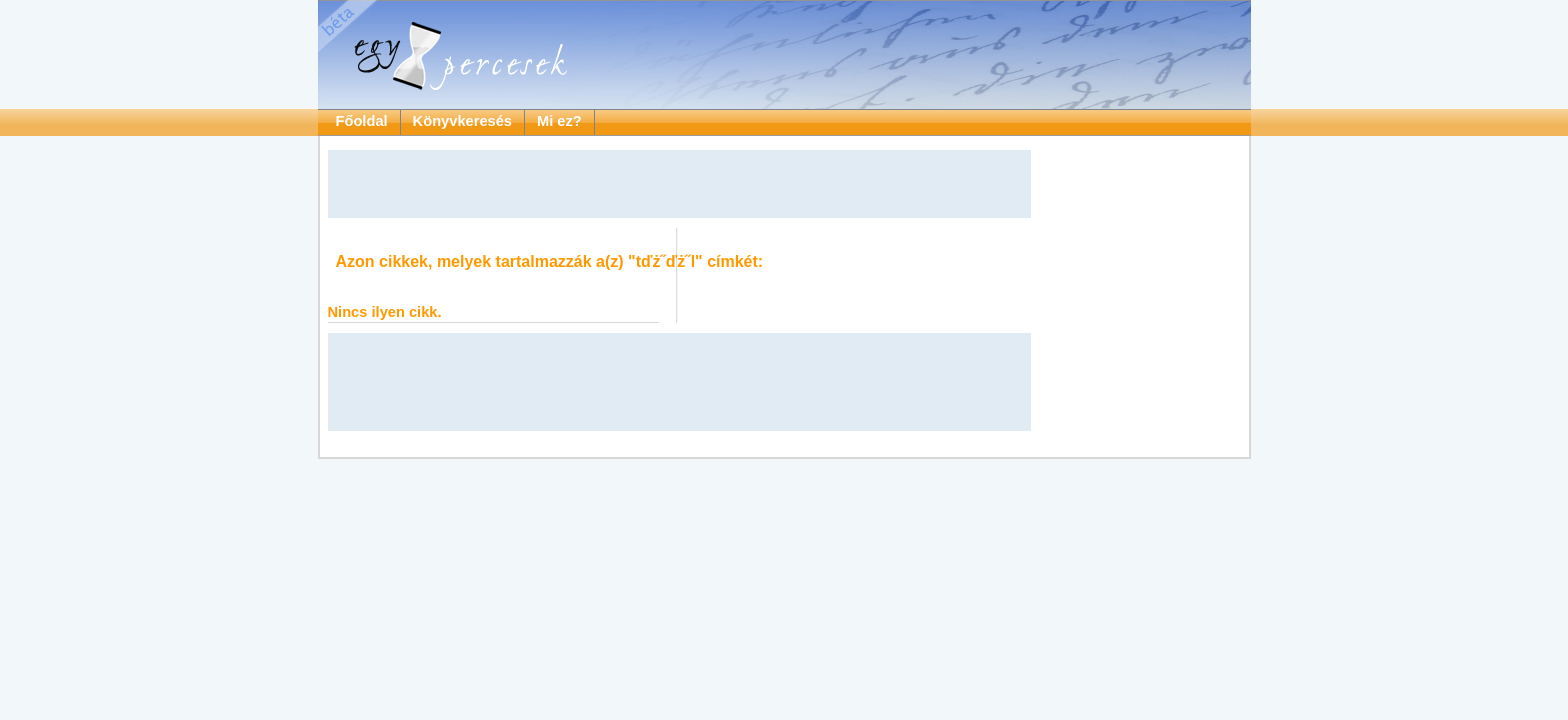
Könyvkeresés (462, 121)
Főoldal (362, 121)
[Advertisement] (679, 184)
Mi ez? (559, 121)
